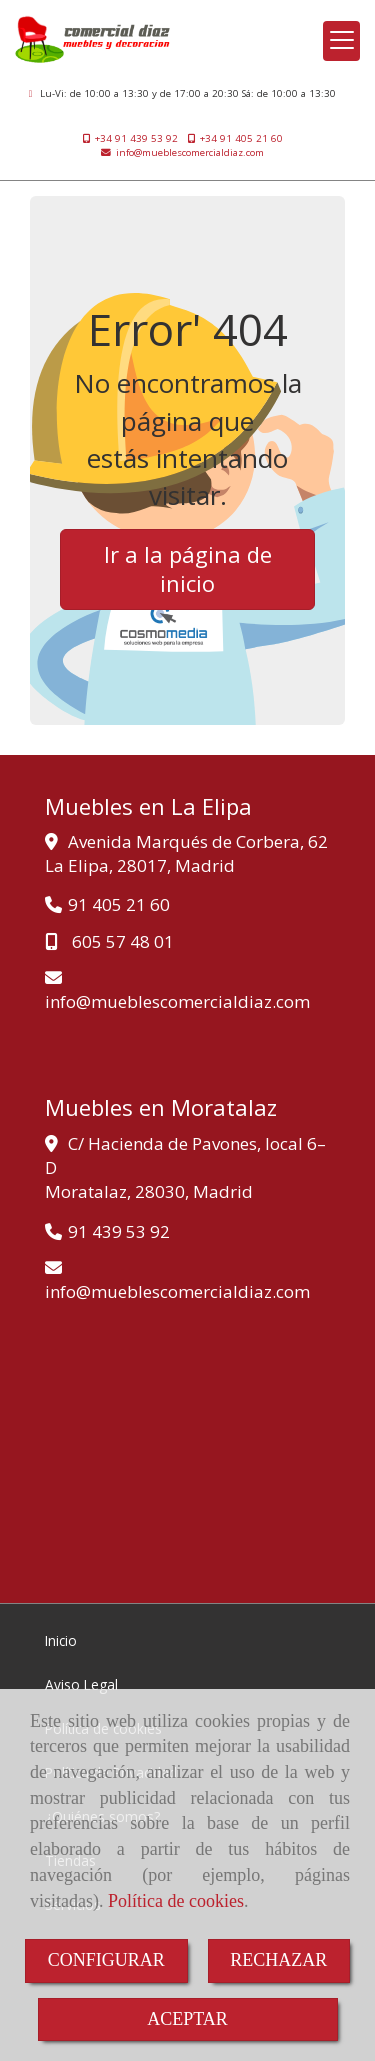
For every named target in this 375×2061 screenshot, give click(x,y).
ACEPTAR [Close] (187, 2019)
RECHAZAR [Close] (278, 1960)
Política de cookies (176, 1901)
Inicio (61, 1640)
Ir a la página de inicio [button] (188, 568)
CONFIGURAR (106, 1960)
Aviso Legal (81, 1684)
